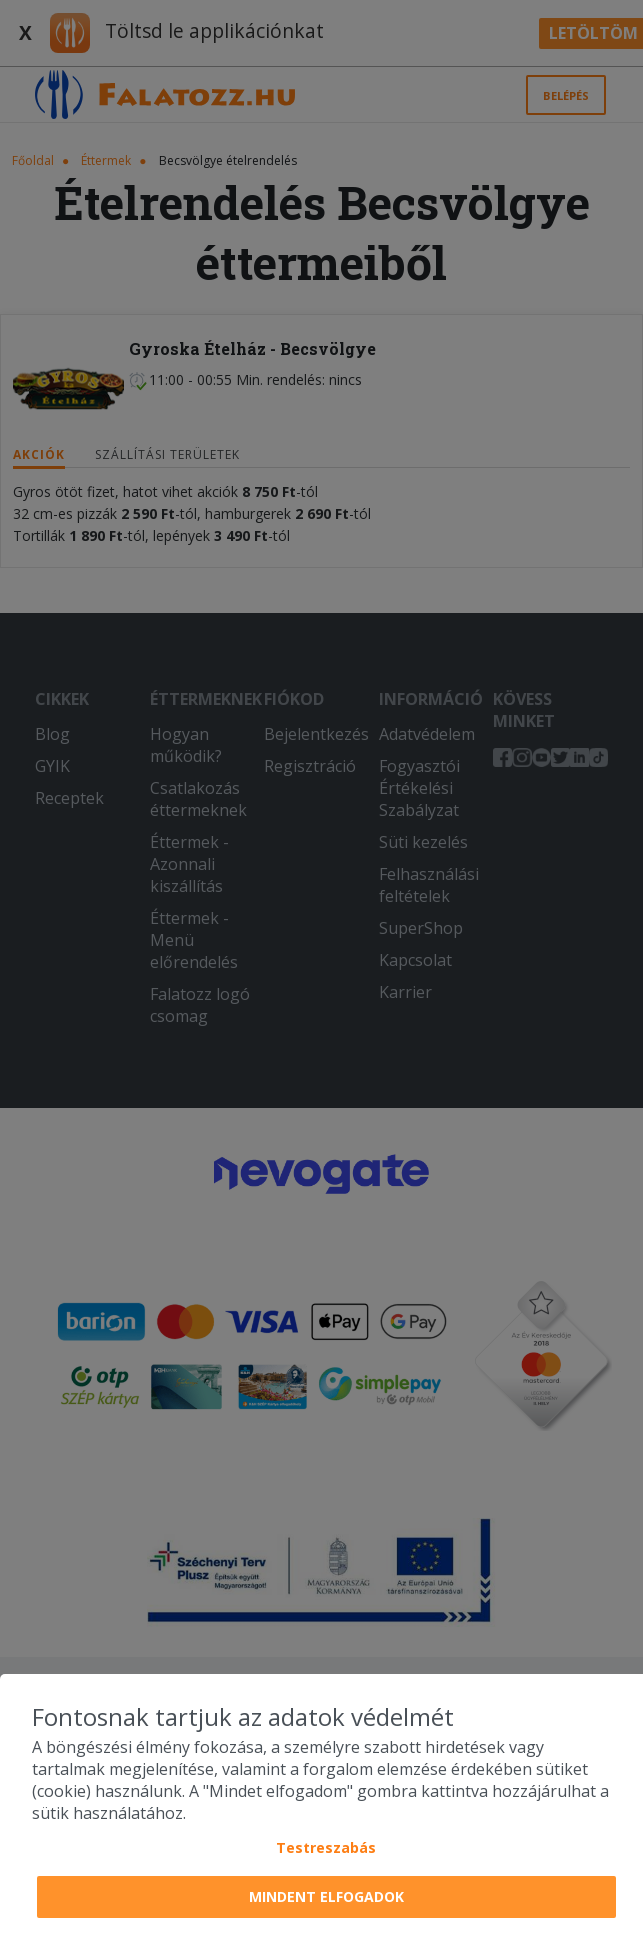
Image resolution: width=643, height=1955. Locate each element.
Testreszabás (326, 1847)
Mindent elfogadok (326, 1896)
